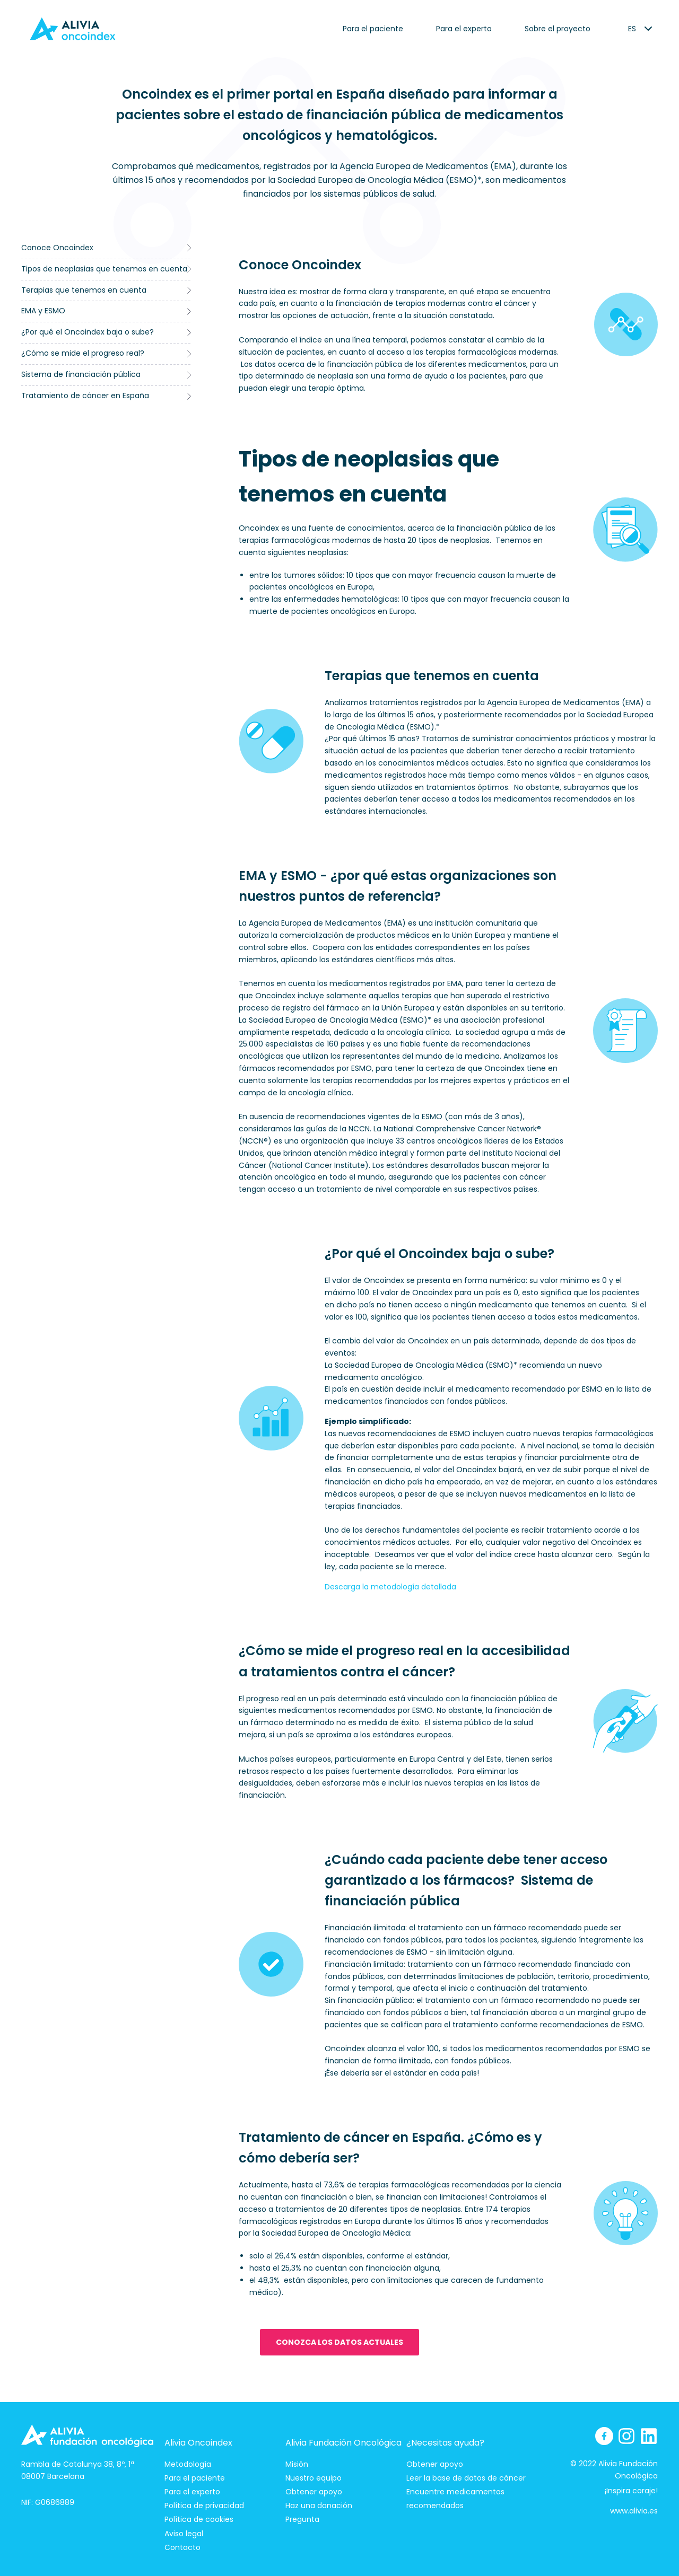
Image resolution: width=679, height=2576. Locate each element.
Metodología (187, 2464)
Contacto (182, 2547)
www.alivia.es (634, 2510)
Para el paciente (373, 28)
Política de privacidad (204, 2505)
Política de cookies (198, 2519)
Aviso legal (183, 2533)
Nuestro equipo (313, 2478)
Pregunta (302, 2519)
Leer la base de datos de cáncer (466, 2478)
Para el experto (464, 28)
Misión (296, 2464)
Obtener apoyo (313, 2491)
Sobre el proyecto (557, 28)
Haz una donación (318, 2505)
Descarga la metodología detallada (390, 1586)
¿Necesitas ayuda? (445, 2443)
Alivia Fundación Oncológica (343, 2443)
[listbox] (632, 29)
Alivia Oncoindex (198, 2443)
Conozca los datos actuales (339, 2342)
